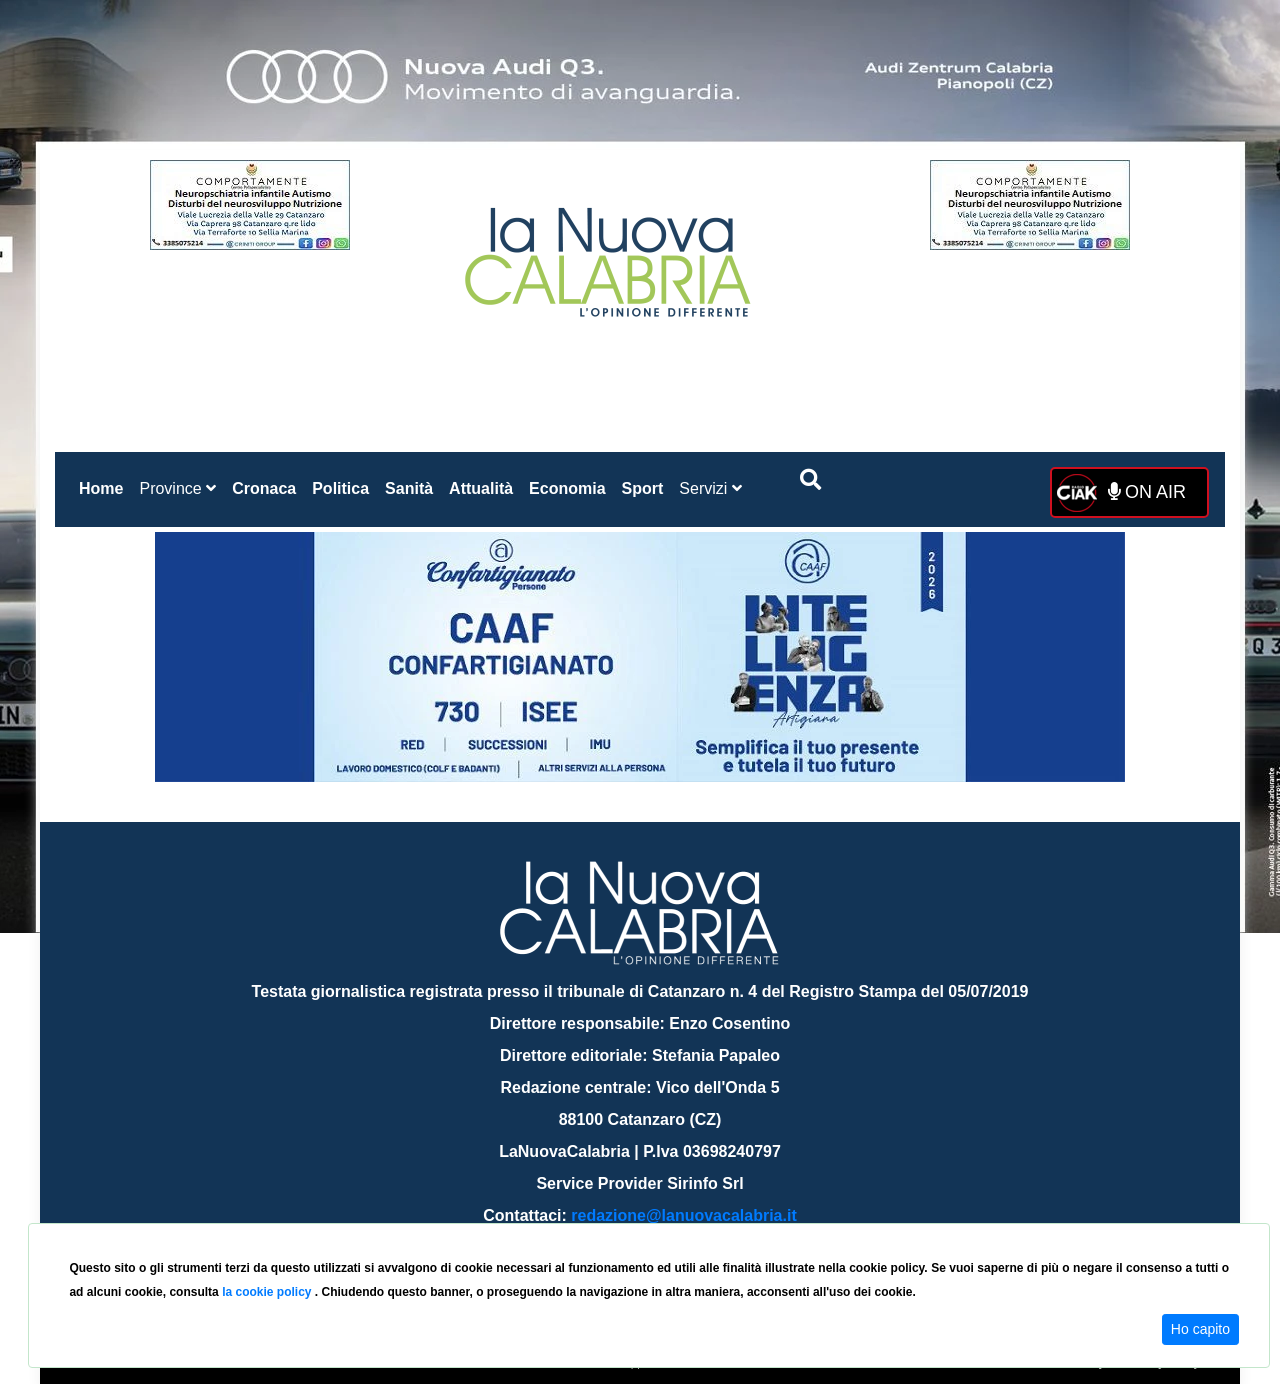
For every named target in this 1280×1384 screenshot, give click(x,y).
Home (105, 484)
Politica (340, 488)
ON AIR (1147, 492)
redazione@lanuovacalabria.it (683, 1215)
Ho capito (1200, 1329)
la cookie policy (268, 1292)
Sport (643, 488)
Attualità (481, 488)
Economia (567, 488)
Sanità (409, 488)
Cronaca (264, 488)
